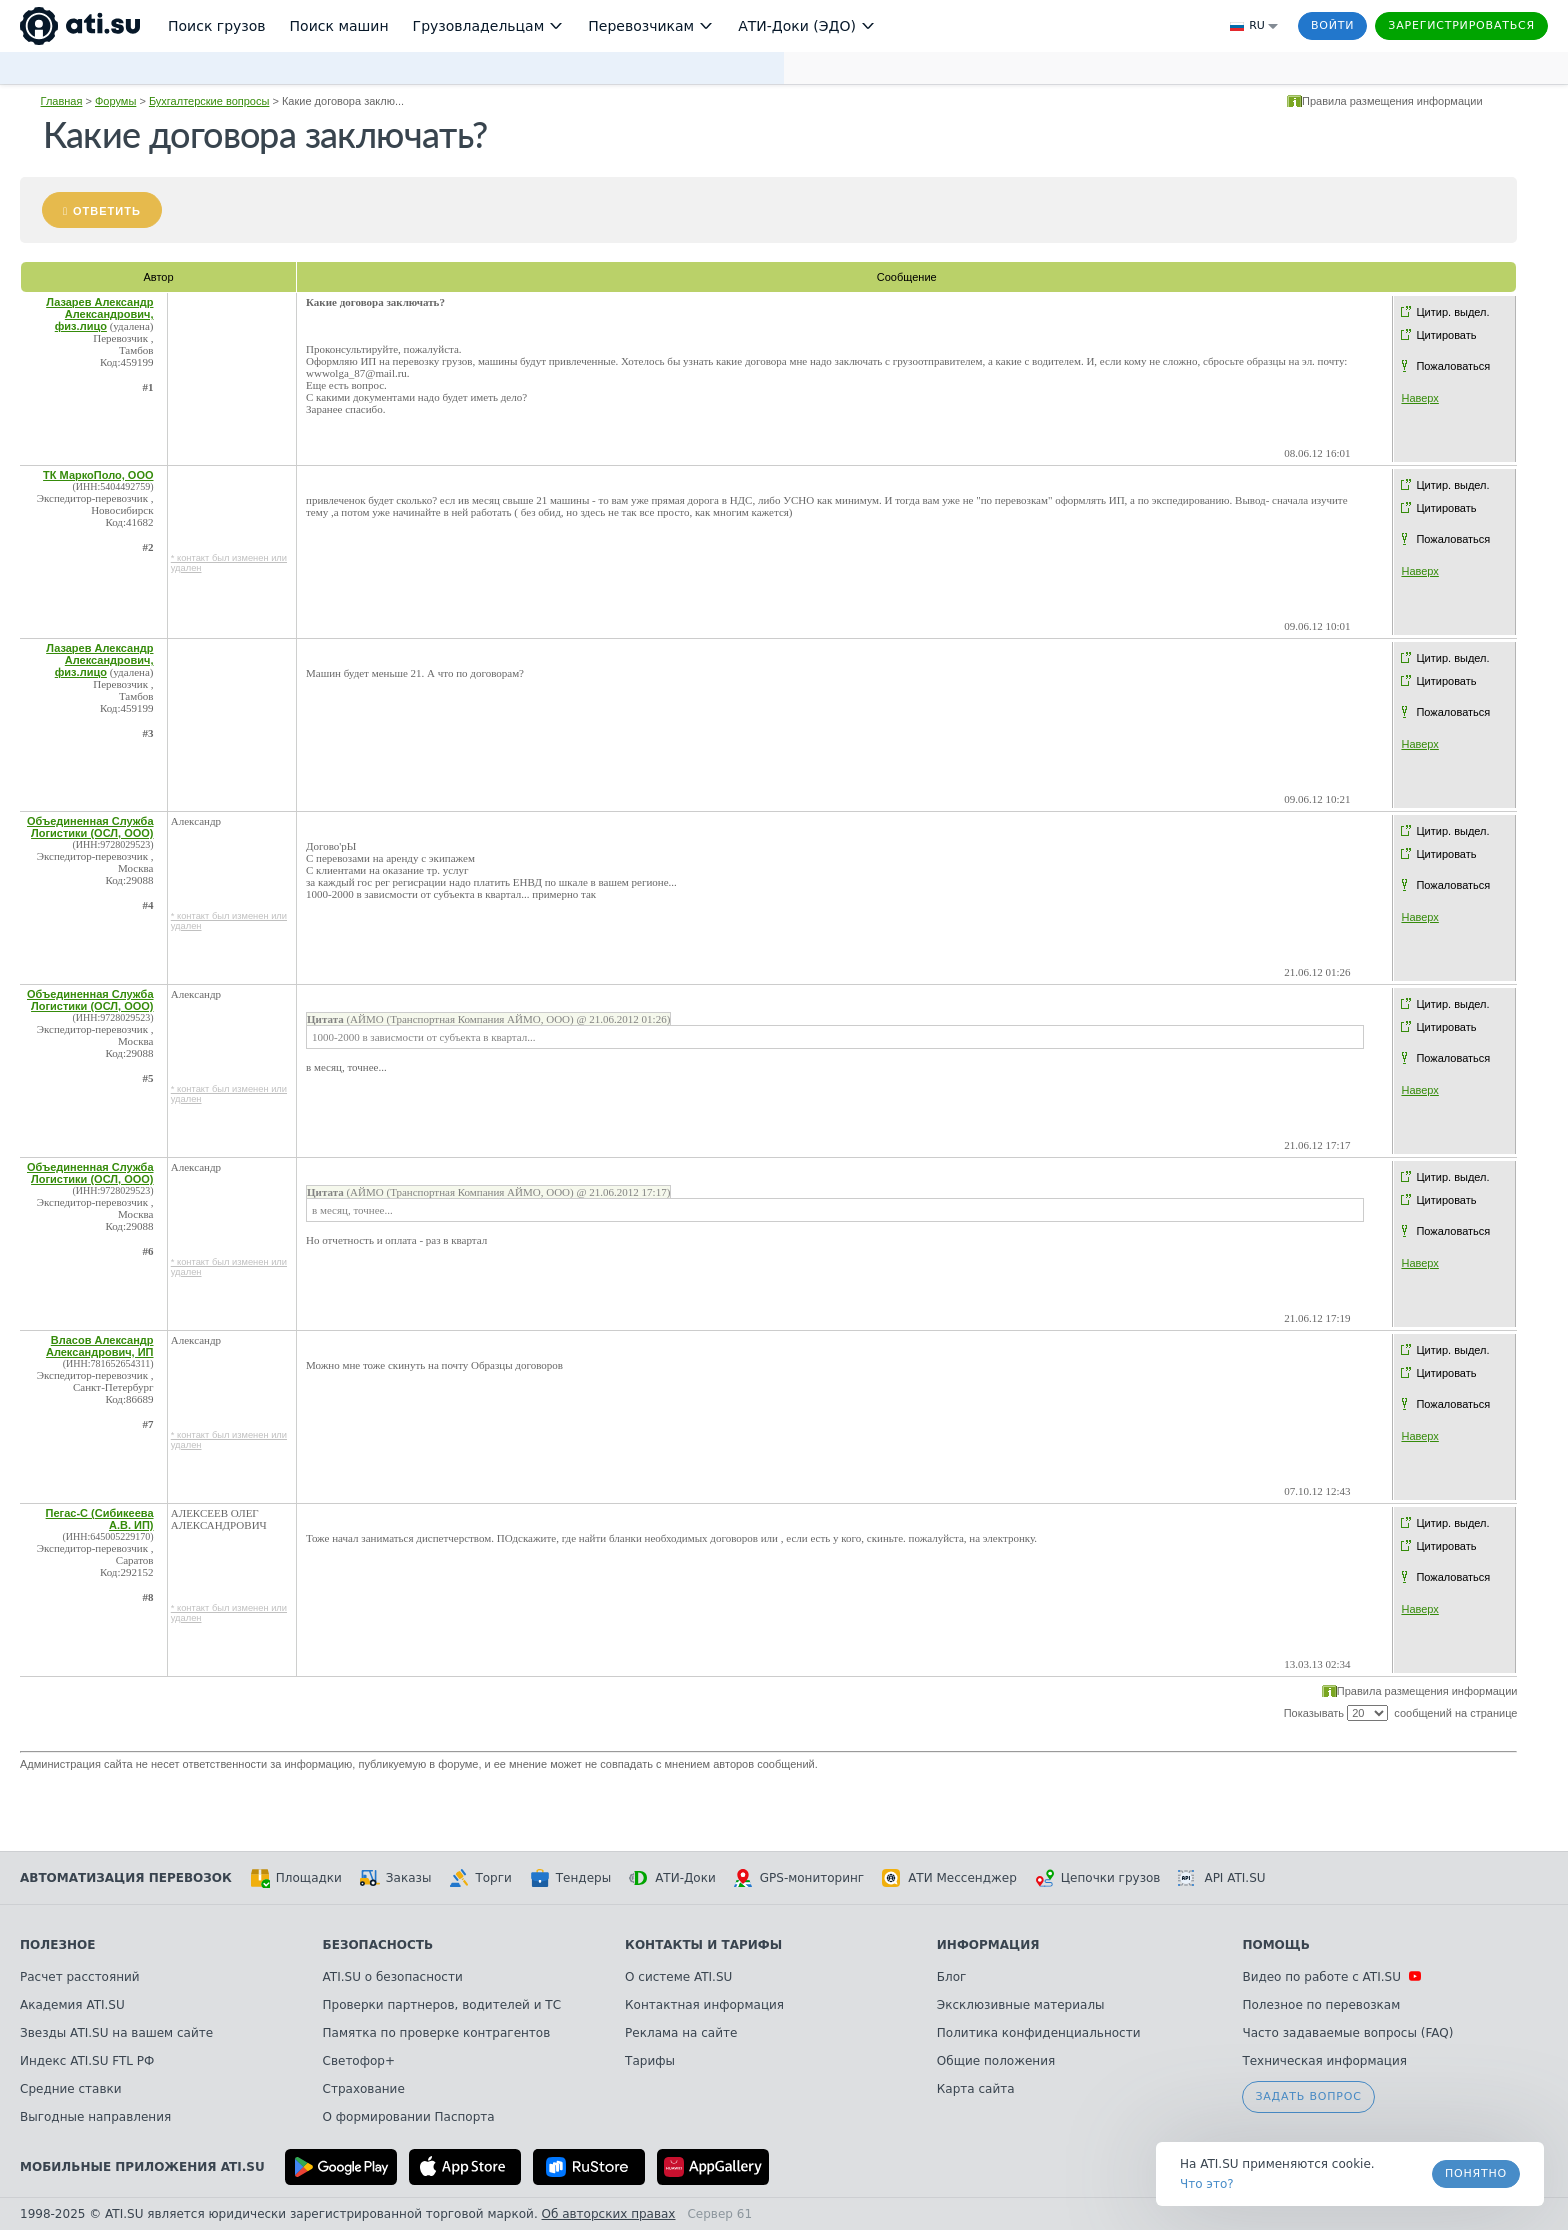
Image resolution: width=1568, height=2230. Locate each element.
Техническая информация (1324, 2061)
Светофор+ (359, 2061)
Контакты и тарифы (703, 1945)
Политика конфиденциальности (1039, 2033)
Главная (62, 101)
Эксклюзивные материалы (1021, 2005)
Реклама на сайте (681, 2033)
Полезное (57, 1945)
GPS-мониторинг (799, 1878)
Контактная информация (704, 2005)
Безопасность (378, 1945)
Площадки (296, 1878)
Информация (988, 1945)
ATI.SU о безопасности (393, 1977)
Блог (952, 1977)
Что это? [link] (1207, 2184)
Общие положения (996, 2061)
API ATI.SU (1221, 1878)
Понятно (1476, 2173)
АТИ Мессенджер (949, 1878)
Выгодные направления (95, 2117)
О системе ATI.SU (678, 1977)
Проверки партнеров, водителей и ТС (442, 2005)
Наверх (1419, 398)
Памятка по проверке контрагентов (437, 2033)
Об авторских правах (609, 2214)
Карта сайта (976, 2089)
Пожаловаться (1453, 366)
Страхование (364, 2089)
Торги (480, 1878)
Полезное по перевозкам (1321, 2005)
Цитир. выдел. (1452, 312)
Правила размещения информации (1392, 101)
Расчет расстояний (80, 1977)
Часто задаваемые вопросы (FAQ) (1347, 2033)
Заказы (396, 1878)
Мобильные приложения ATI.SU (142, 2167)
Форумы (115, 101)
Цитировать (1446, 335)
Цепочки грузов (1098, 1878)
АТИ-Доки (672, 1878)
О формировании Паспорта (409, 2117)
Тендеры (570, 1878)
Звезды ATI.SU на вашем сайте (116, 2033)
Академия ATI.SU (72, 2005)
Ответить (107, 211)
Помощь (1275, 1945)
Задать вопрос (1308, 2096)
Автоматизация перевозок (126, 1878)
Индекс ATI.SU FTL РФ (87, 2061)
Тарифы (650, 2061)
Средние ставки (71, 2089)
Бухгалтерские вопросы (209, 101)
